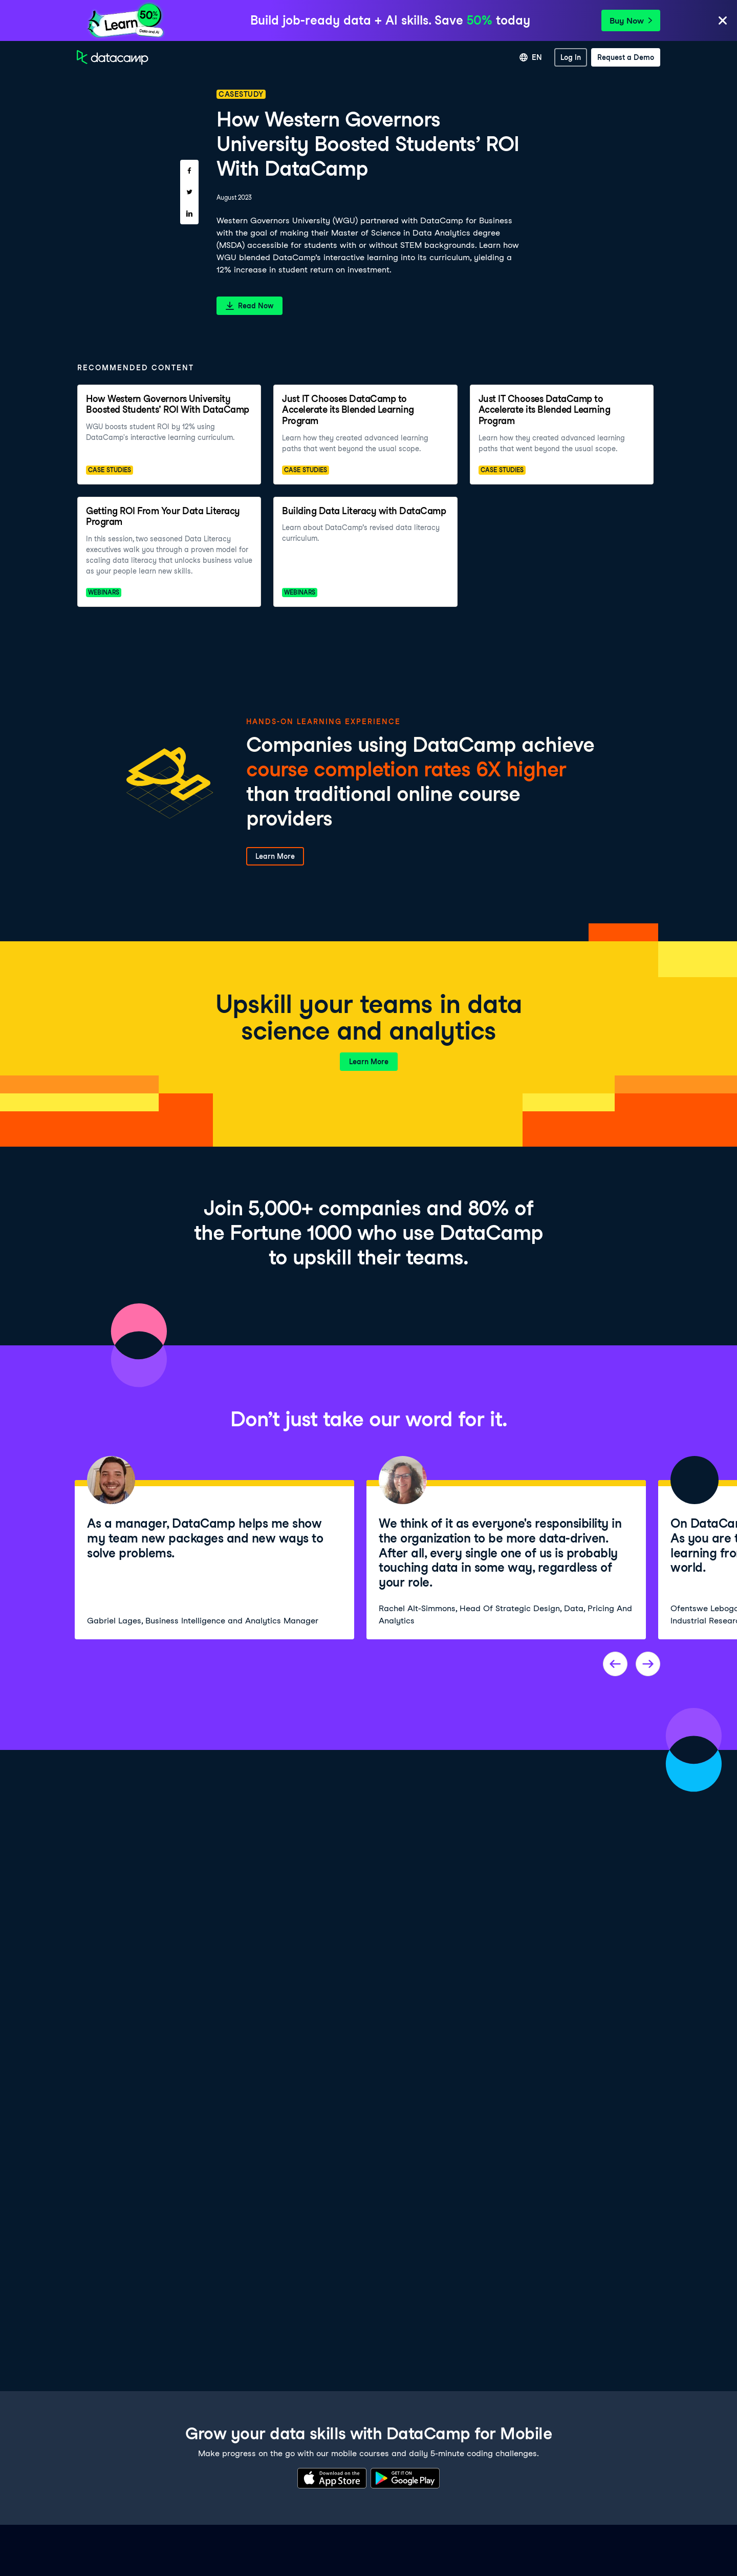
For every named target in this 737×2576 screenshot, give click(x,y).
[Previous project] (615, 1664)
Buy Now (631, 21)
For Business (402, 57)
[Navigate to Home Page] (112, 57)
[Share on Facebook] (189, 170)
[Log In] (570, 57)
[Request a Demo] (625, 57)
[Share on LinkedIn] (189, 213)
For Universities (460, 57)
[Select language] (530, 57)
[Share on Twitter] (189, 192)
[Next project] (648, 1664)
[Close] (722, 21)
